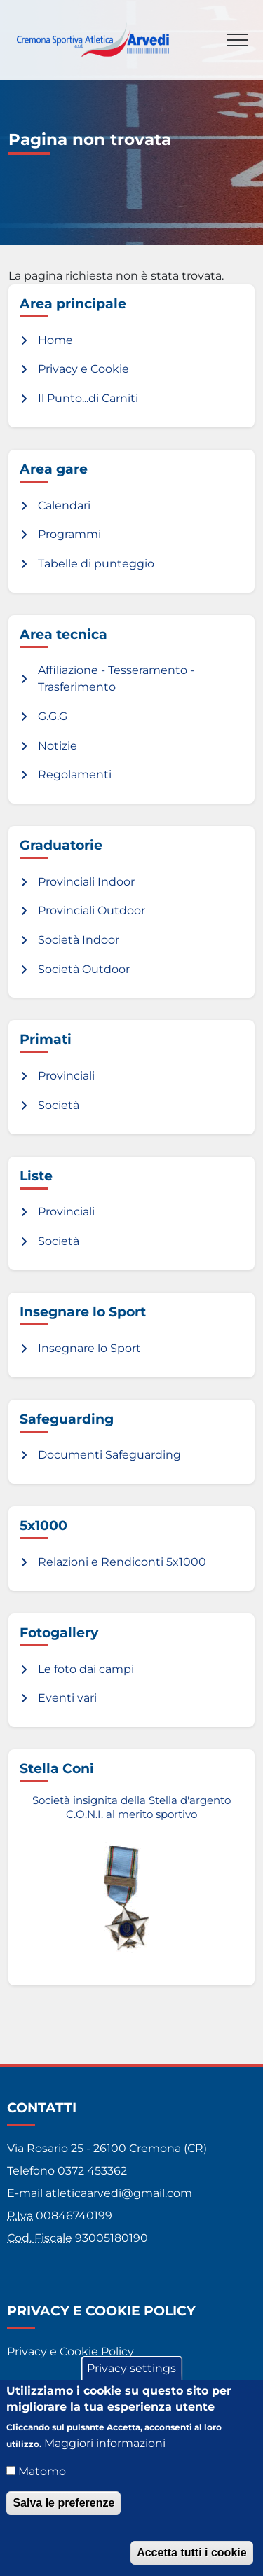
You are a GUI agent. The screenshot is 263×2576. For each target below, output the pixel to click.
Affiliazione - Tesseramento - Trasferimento (116, 678)
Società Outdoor (84, 969)
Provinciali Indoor (86, 881)
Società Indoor (78, 939)
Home (55, 340)
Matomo (42, 2473)
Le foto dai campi (86, 1669)
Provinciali (66, 1075)
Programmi (69, 534)
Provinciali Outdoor (91, 910)
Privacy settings (131, 2371)
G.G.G (52, 716)
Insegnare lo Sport (89, 1348)
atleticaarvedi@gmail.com (119, 2193)
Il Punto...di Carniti (88, 398)
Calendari (64, 505)
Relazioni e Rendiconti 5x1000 (122, 1562)
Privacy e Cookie (83, 369)
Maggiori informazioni (105, 2445)
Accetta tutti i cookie (191, 2555)
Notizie (57, 745)
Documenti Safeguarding (109, 1454)
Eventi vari (67, 1697)
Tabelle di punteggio (96, 563)
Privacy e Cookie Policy (70, 2351)
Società (58, 1105)
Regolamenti (75, 774)
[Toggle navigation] (238, 40)
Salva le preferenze (63, 2505)
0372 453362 (92, 2170)
